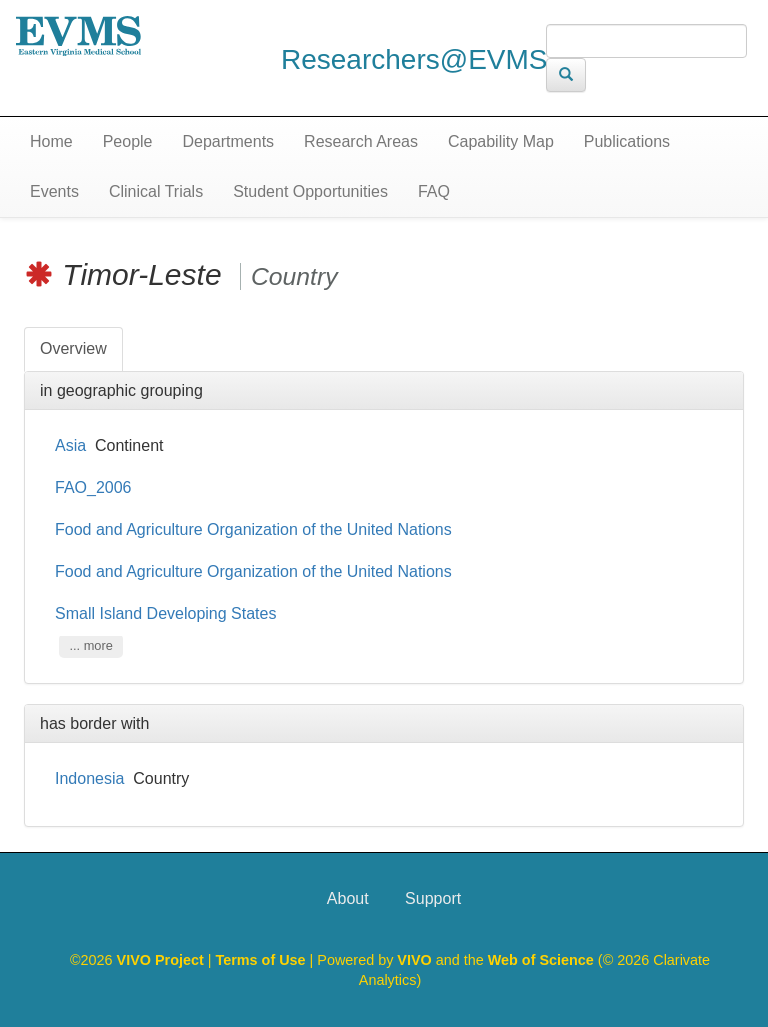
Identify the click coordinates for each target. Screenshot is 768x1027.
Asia (70, 445)
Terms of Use (263, 960)
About (348, 898)
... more (90, 646)
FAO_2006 (93, 487)
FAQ (434, 191)
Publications (627, 141)
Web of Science (541, 960)
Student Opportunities (310, 191)
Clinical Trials (156, 191)
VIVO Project (162, 960)
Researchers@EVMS (414, 59)
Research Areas (361, 141)
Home (51, 141)
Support (433, 898)
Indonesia (89, 778)
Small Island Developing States (168, 613)
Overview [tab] (73, 348)
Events (54, 191)
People (128, 141)
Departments (229, 141)
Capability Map (501, 141)
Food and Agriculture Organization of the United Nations (255, 529)
